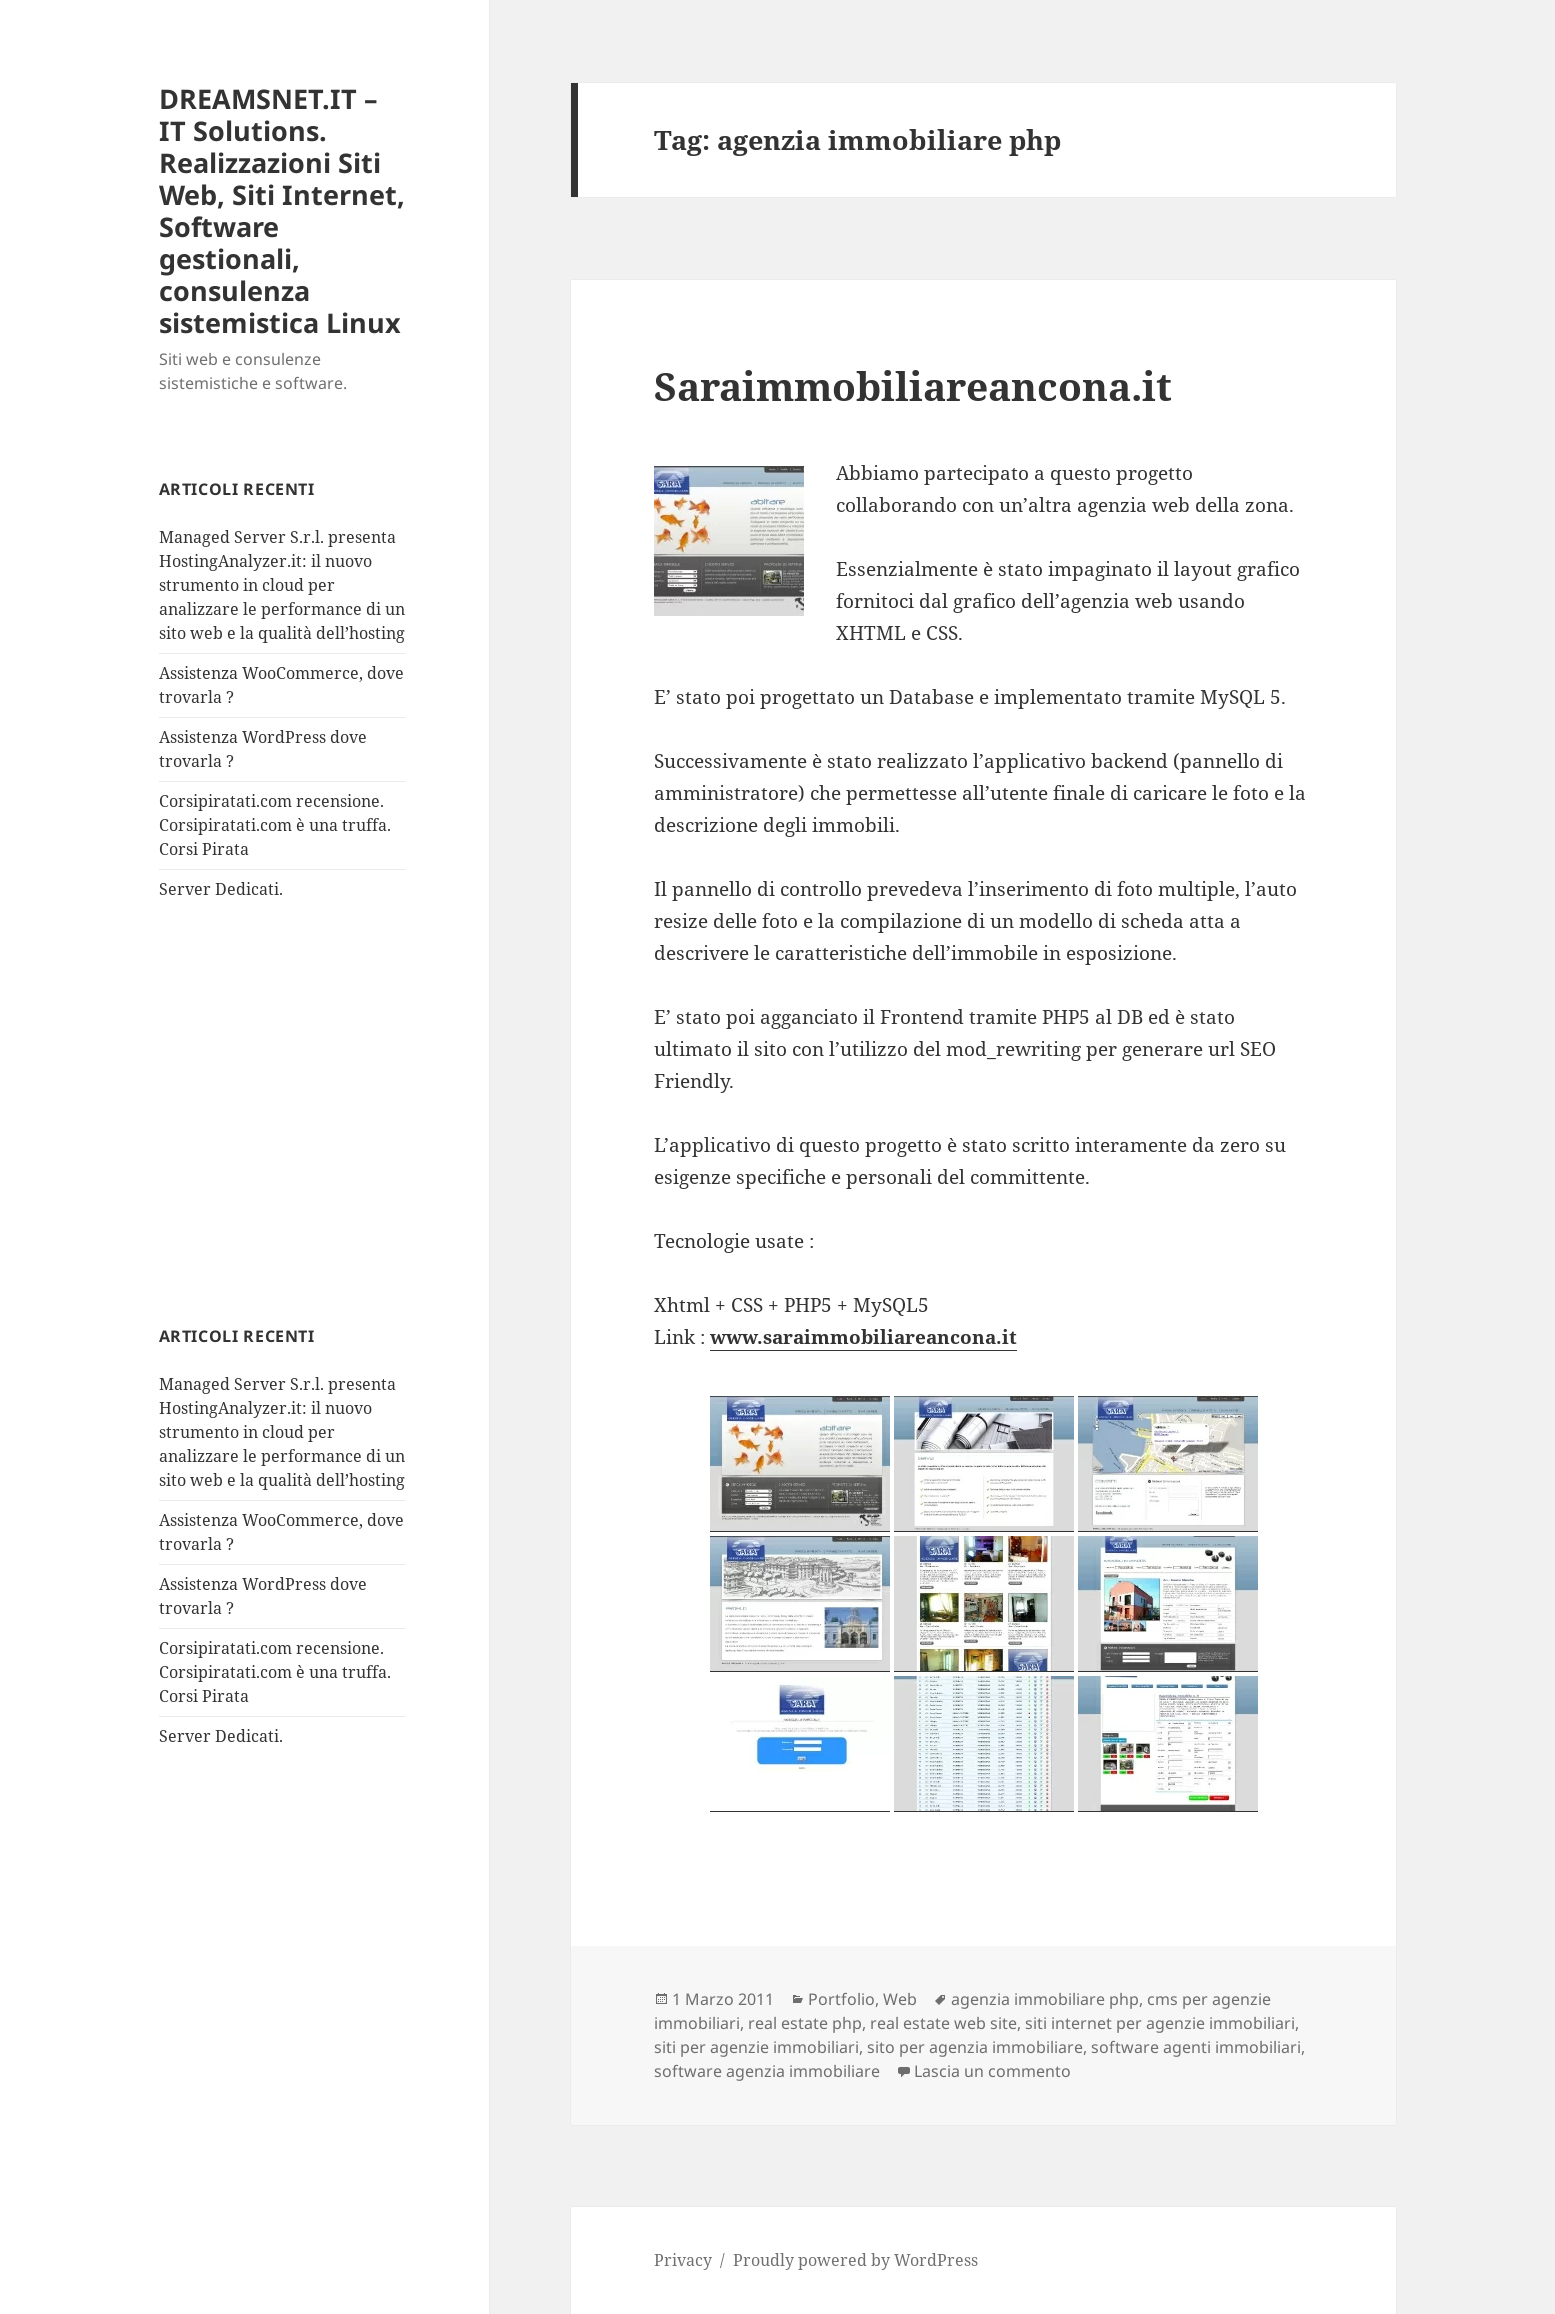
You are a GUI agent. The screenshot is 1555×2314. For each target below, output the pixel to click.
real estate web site (943, 2023)
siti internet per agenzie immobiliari (1160, 2023)
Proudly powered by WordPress (855, 2260)
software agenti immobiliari (1196, 2047)
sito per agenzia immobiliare (975, 2047)
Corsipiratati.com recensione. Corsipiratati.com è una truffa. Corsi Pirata (275, 825)
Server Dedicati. (221, 889)
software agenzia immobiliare (767, 2071)
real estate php (805, 2023)
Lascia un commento (992, 2071)
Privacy (683, 2260)
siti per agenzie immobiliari (756, 2047)
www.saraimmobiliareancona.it (863, 1337)
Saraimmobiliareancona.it (913, 385)
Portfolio (841, 1999)
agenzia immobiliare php (1045, 1999)
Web (900, 1999)
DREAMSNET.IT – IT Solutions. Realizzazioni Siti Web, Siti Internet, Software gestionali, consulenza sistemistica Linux (282, 210)
